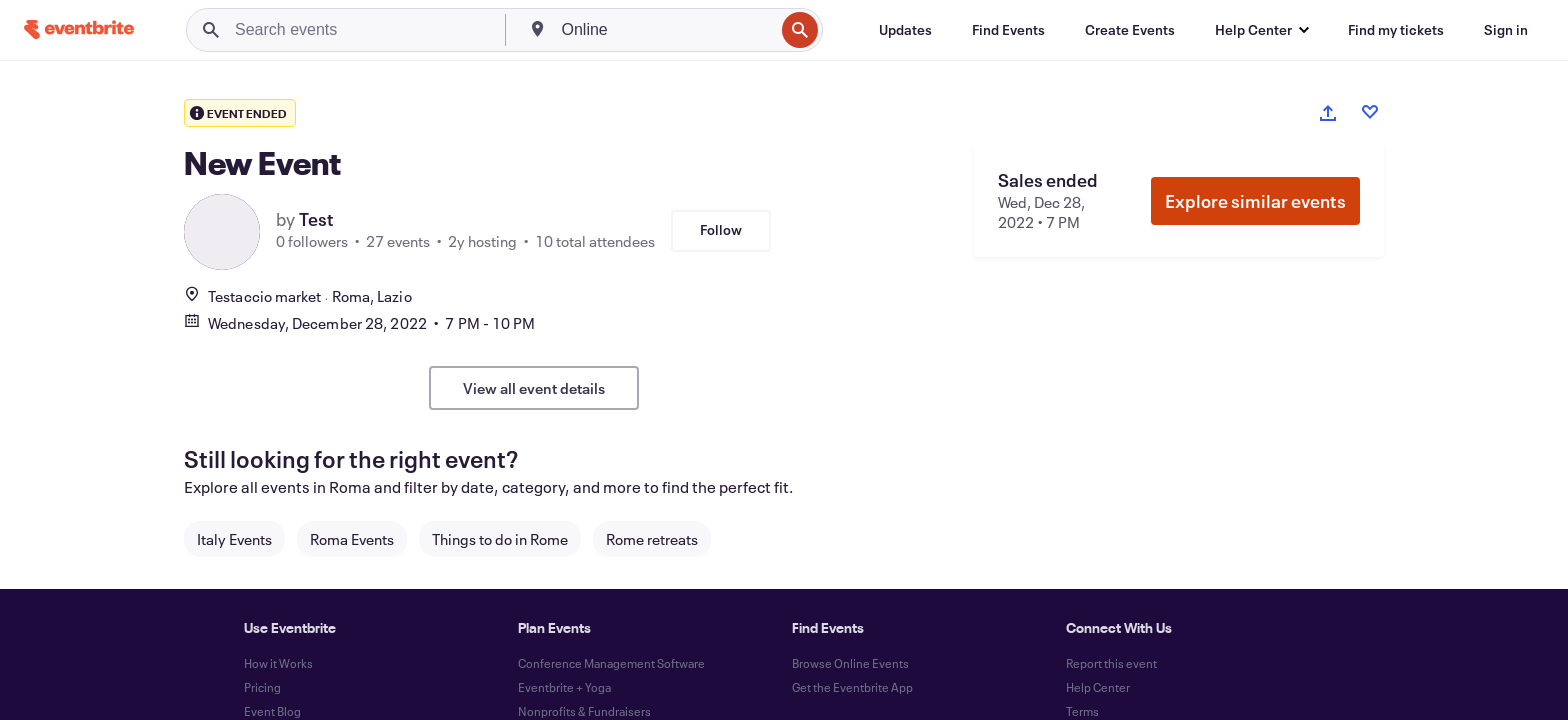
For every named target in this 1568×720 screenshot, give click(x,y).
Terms (1082, 711)
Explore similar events (1255, 201)
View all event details (534, 388)
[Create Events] (1130, 30)
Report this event (1111, 663)
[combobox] (666, 30)
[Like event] (1370, 112)
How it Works (278, 663)
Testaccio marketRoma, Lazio (298, 296)
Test (316, 219)
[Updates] (905, 30)
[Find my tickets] (1396, 30)
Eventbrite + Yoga (564, 687)
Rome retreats (652, 539)
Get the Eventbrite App (852, 687)
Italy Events (234, 539)
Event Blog (272, 711)
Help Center (1098, 687)
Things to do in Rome (500, 539)
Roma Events (352, 539)
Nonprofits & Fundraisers (584, 711)
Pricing (262, 687)
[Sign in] (1506, 30)
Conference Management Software (611, 663)
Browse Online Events (850, 663)
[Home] (79, 29)
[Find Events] (1008, 30)
